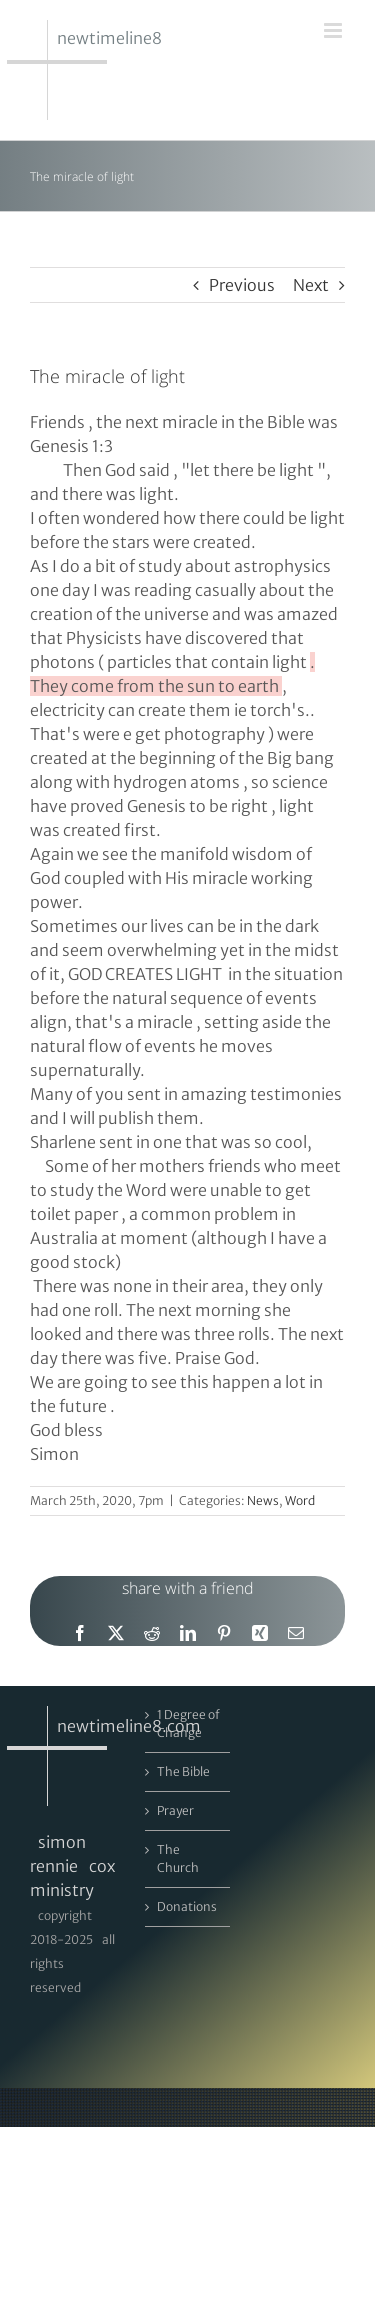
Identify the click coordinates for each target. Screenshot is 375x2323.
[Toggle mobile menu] (334, 30)
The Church (178, 1858)
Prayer (175, 1810)
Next (311, 285)
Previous (242, 285)
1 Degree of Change (188, 1723)
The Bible (183, 1771)
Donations (187, 1906)
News (263, 1500)
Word (300, 1500)
